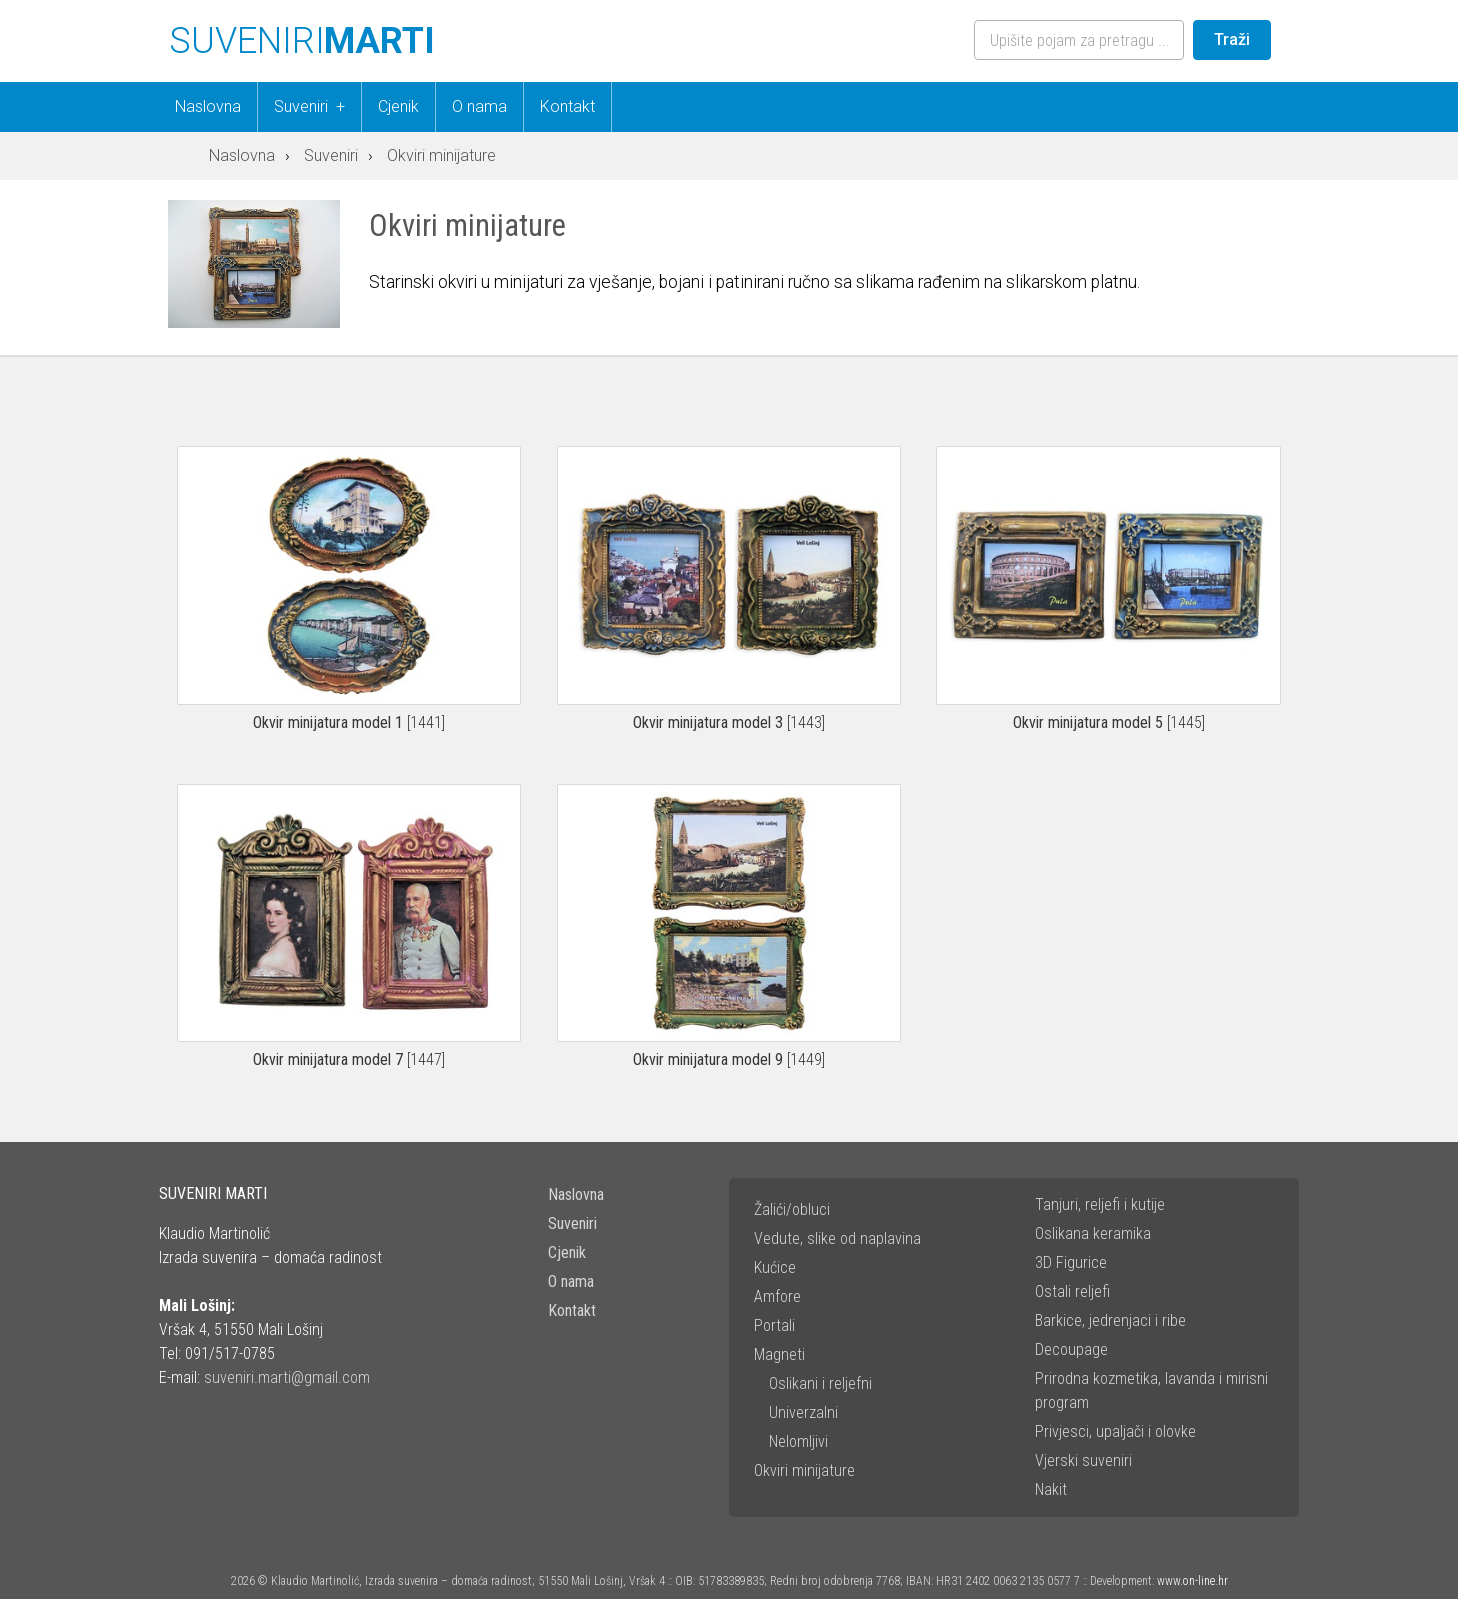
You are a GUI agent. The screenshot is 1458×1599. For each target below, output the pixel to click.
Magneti (779, 1354)
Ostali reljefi (1072, 1291)
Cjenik (398, 106)
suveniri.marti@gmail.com (287, 1377)
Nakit (1051, 1489)
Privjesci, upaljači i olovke (1115, 1431)
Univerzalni (803, 1412)
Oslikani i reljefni (820, 1383)
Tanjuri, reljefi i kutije (1100, 1204)
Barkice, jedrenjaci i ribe (1110, 1320)
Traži (1232, 39)
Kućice (775, 1267)
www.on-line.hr (1192, 1581)
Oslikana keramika (1093, 1233)
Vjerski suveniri (1083, 1460)
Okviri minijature (804, 1470)
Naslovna (208, 106)
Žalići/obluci (792, 1209)
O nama (479, 106)
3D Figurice (1071, 1262)
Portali (774, 1325)
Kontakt (567, 106)
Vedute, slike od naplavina (837, 1238)
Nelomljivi (798, 1441)
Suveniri (317, 107)
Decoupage (1071, 1349)
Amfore (777, 1296)
